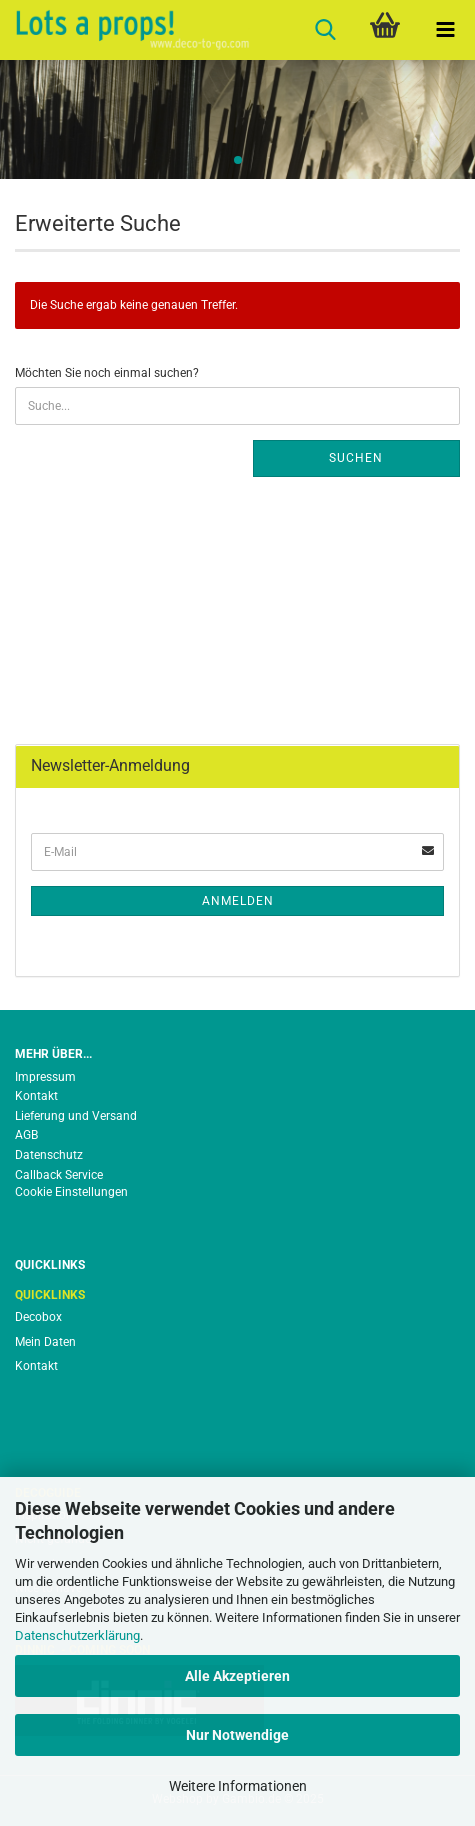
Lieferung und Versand (76, 1116)
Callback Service (59, 1175)
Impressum (45, 1077)
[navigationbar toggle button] (445, 30)
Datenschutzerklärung (77, 1635)
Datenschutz (49, 1155)
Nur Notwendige (237, 1735)
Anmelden (238, 901)
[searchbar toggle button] (325, 30)
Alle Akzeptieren (237, 1676)
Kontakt (36, 1096)
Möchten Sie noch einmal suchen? (107, 373)
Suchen (356, 458)
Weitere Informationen (238, 1786)
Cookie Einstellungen (71, 1192)
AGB (26, 1135)
